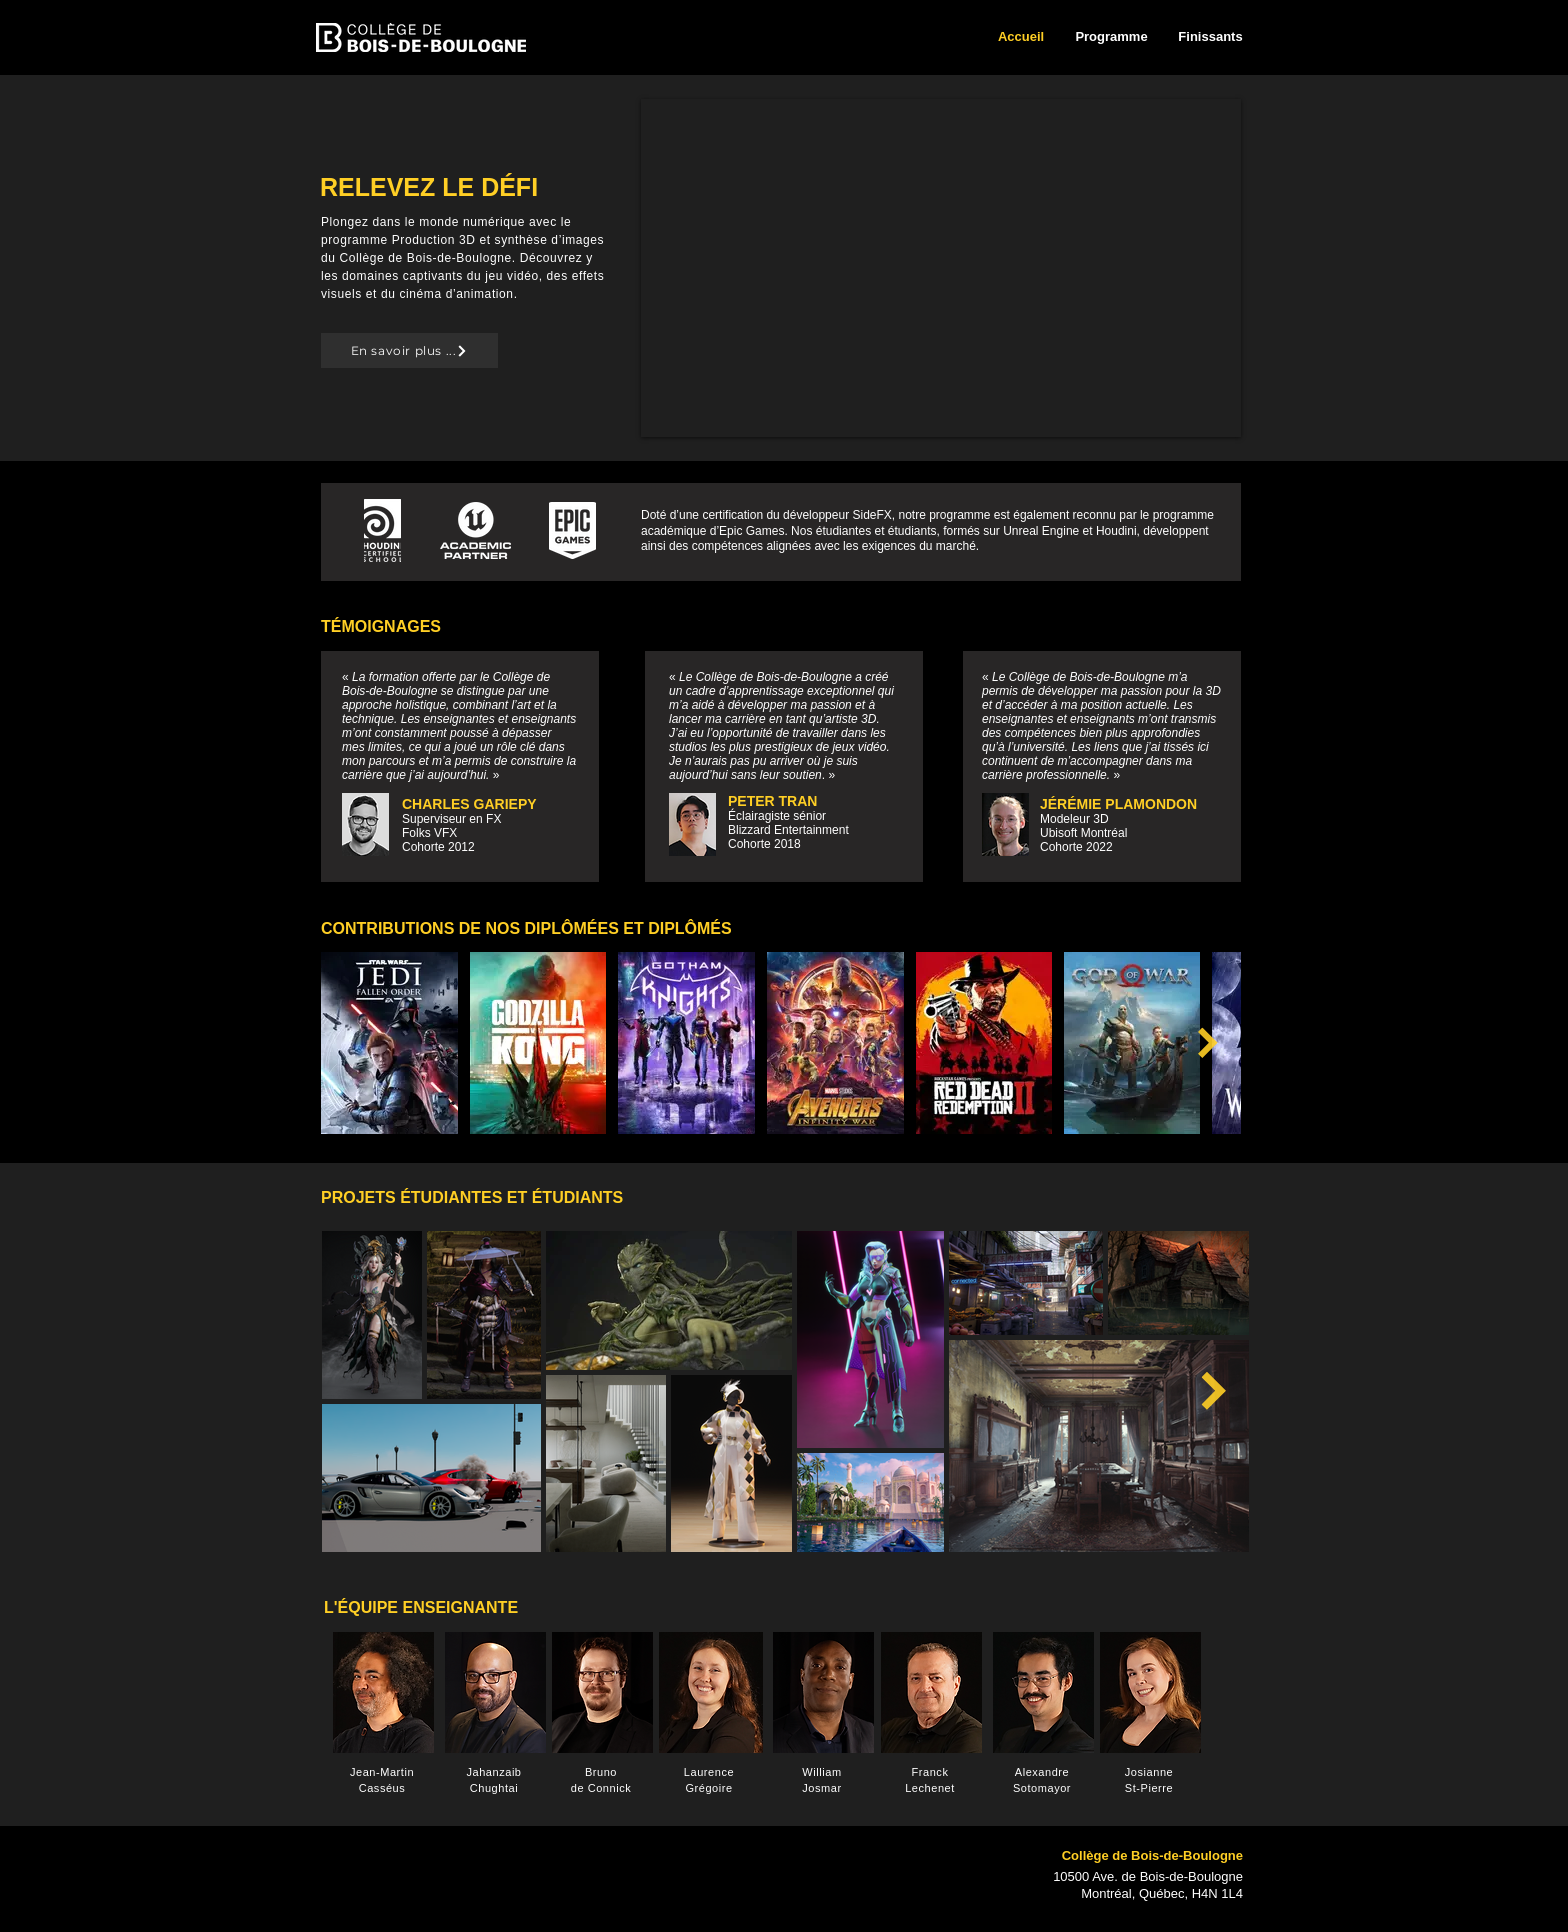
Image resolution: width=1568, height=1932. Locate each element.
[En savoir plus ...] (409, 350)
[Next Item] (1208, 1043)
